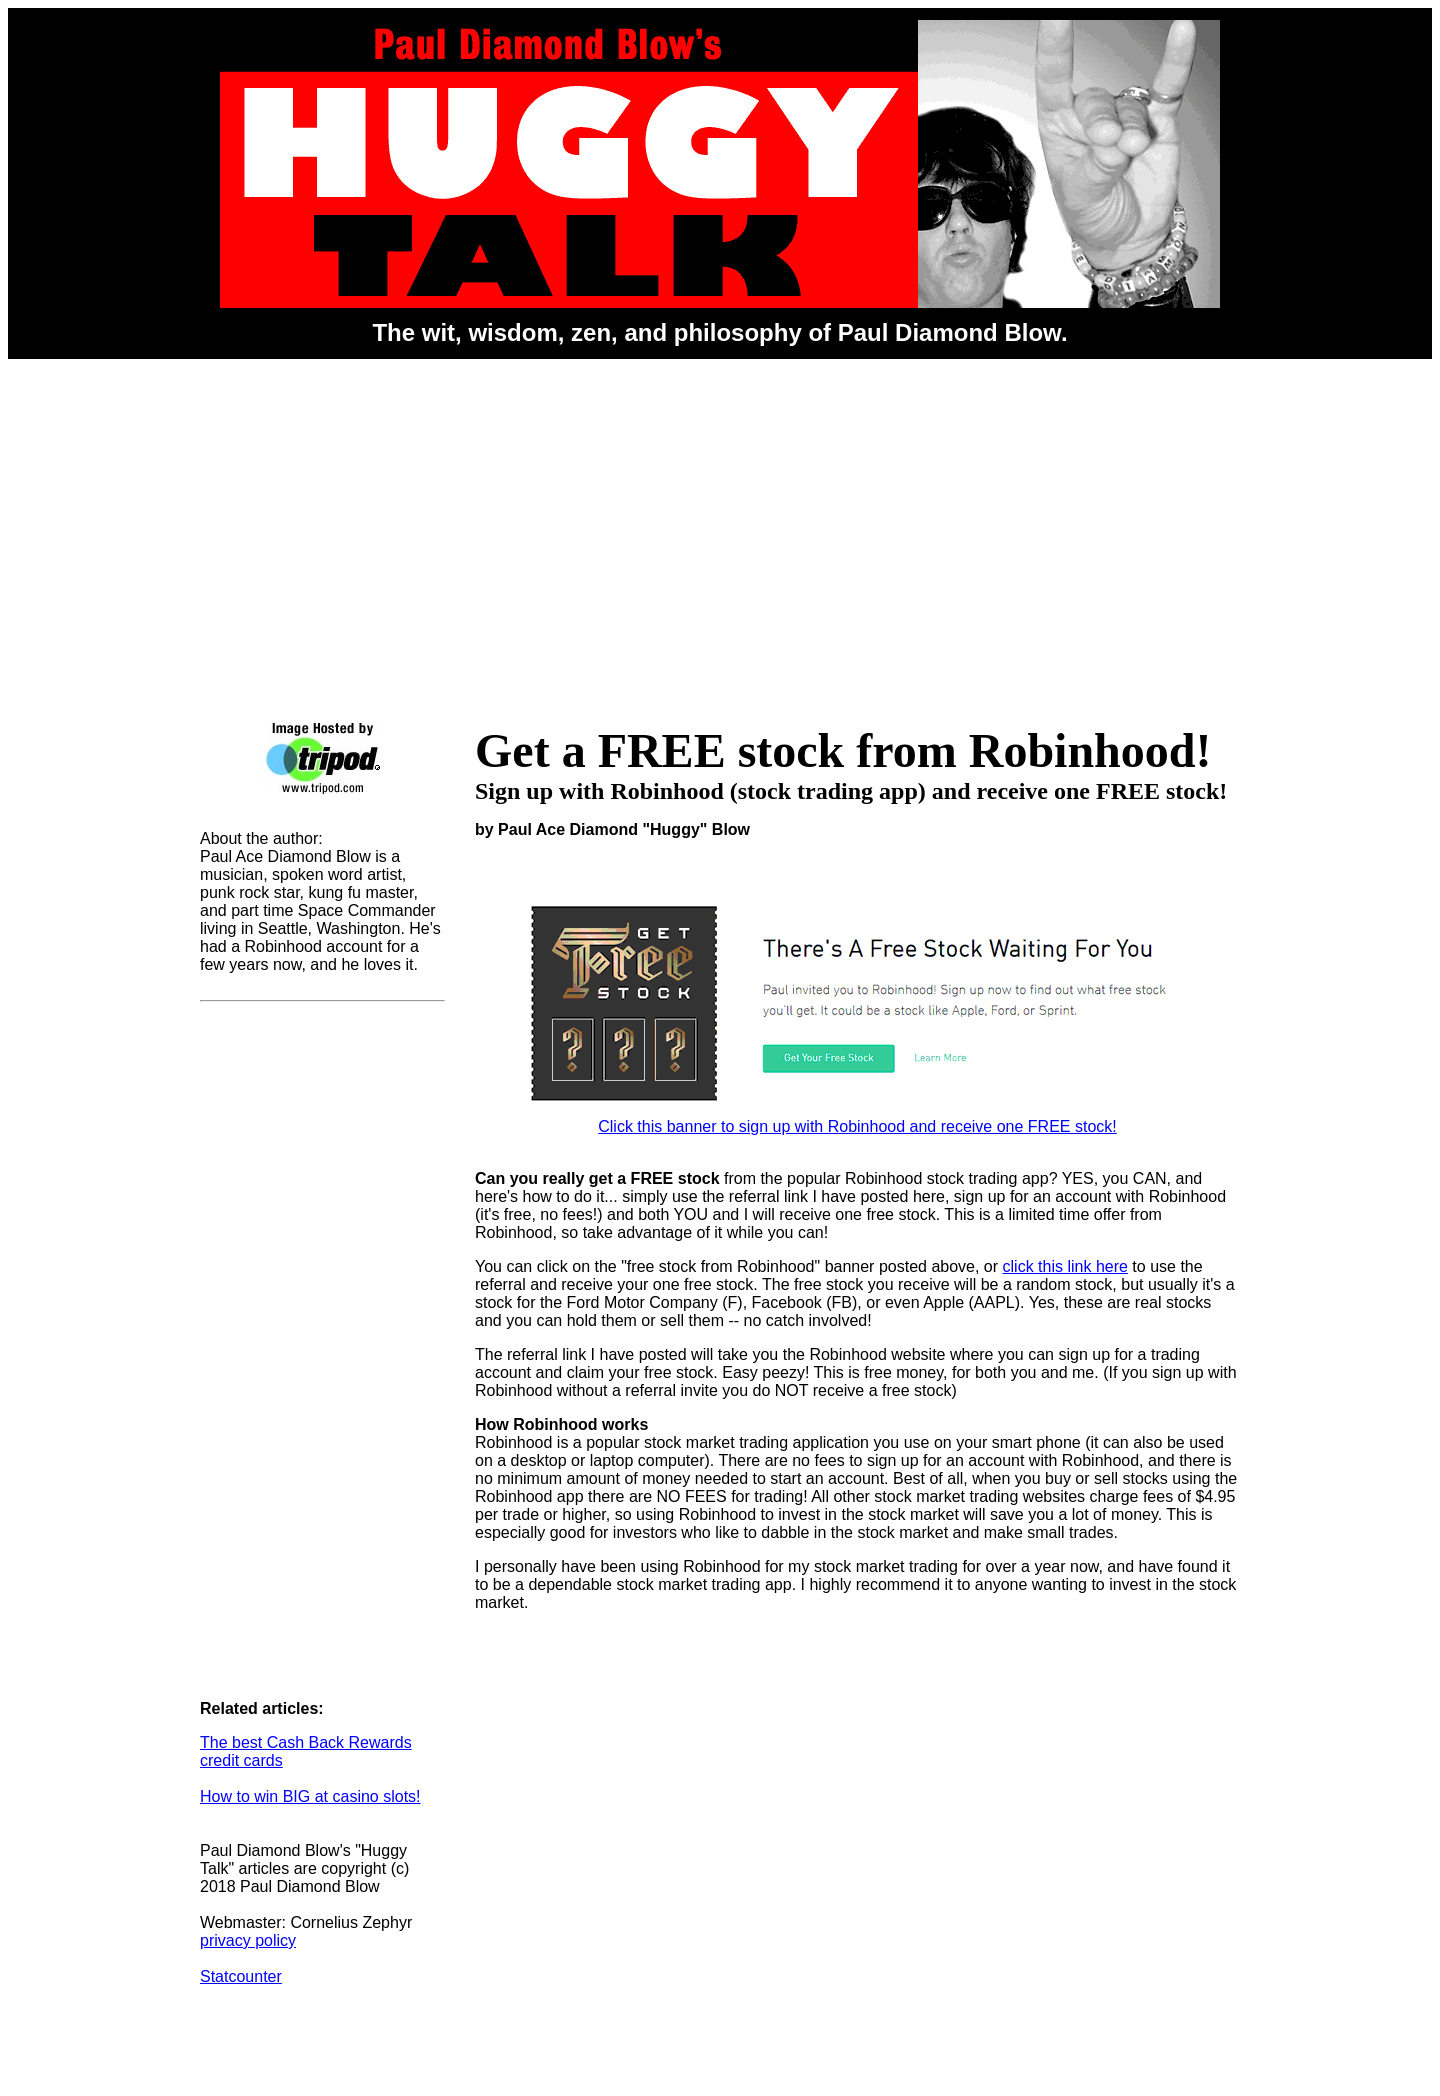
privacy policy (248, 1940)
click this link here (1065, 1266)
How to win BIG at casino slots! (310, 1796)
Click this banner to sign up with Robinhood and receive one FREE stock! (858, 1119)
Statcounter (241, 1976)
